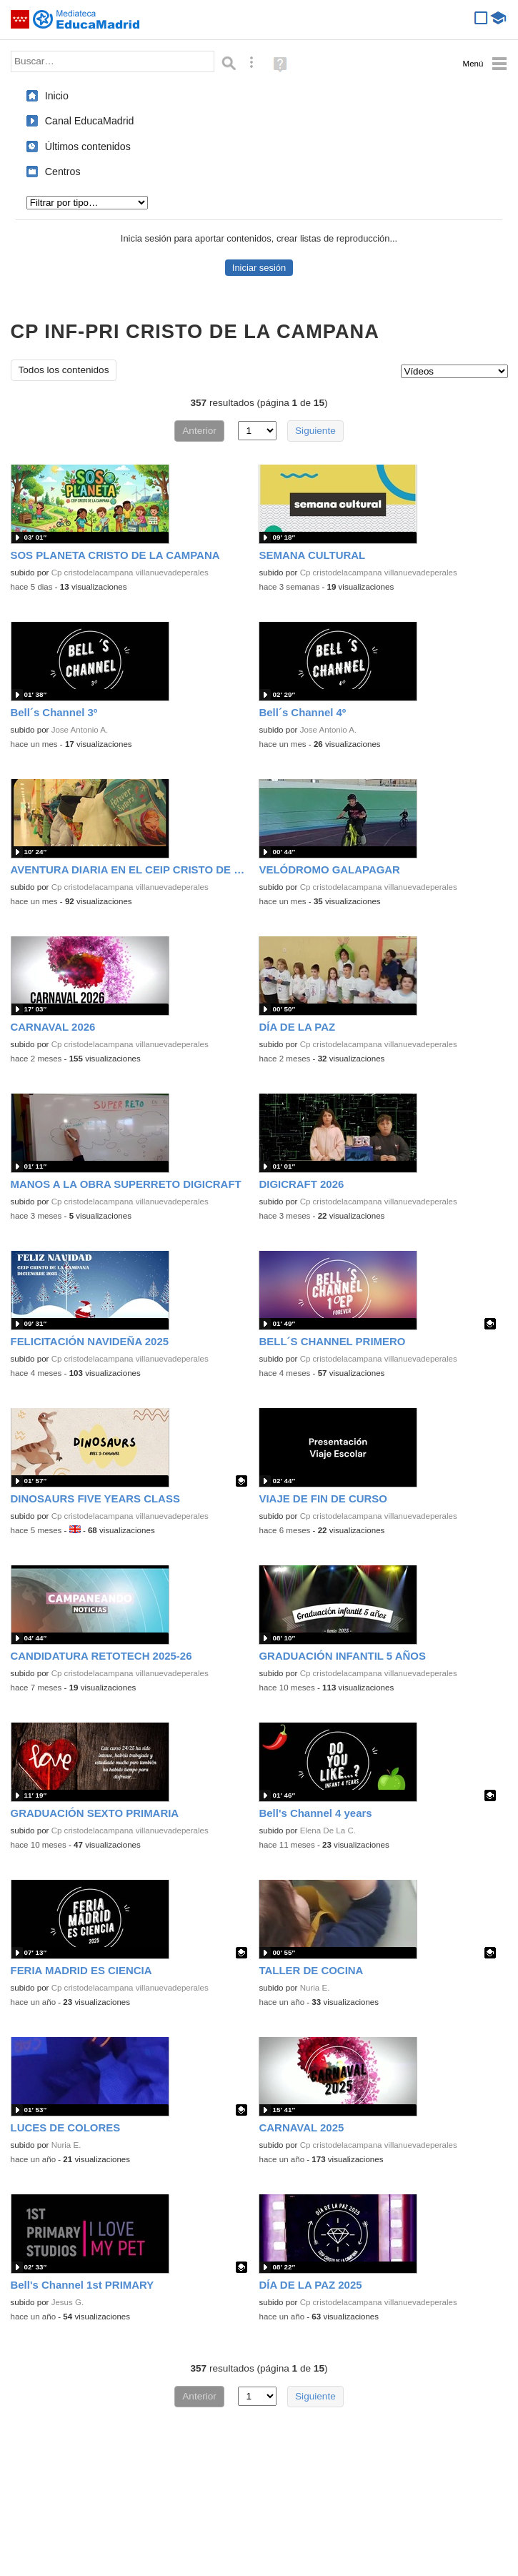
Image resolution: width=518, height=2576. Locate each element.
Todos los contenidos (64, 370)
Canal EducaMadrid (89, 121)
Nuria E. (315, 1987)
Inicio (57, 95)
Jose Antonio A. (80, 729)
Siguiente (315, 430)
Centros (63, 171)
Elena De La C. (328, 1830)
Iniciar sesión (259, 267)
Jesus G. (67, 2302)
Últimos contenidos (88, 146)
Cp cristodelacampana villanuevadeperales (130, 572)
